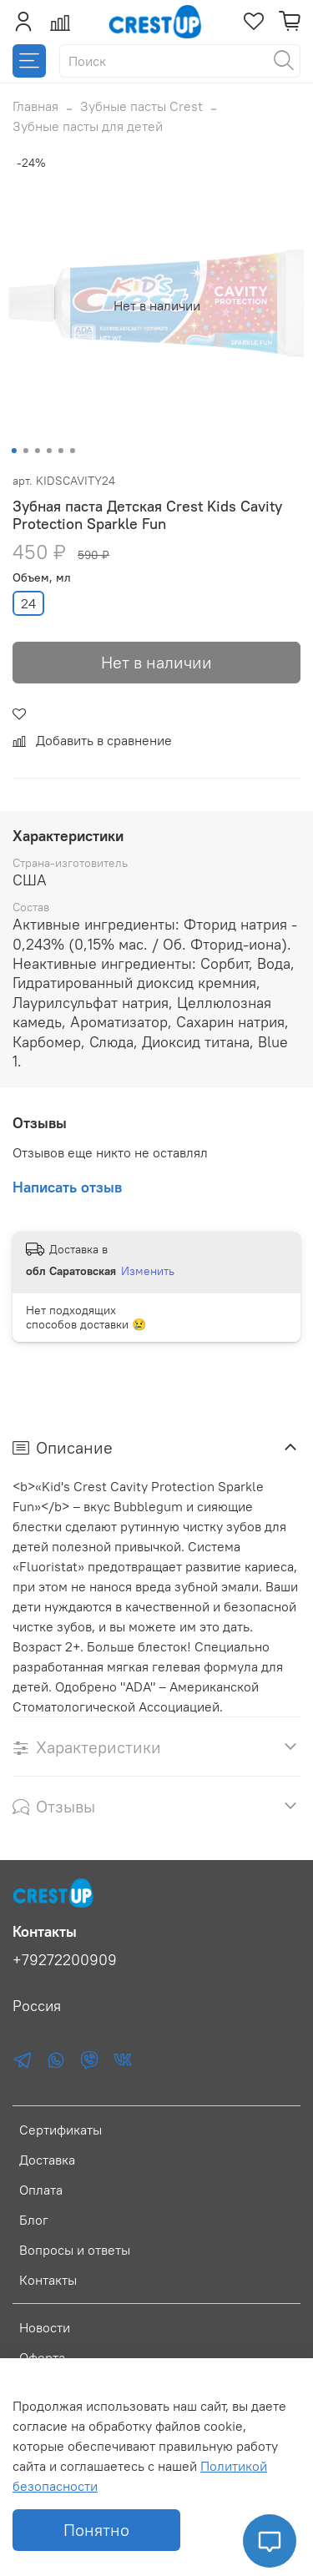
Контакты (48, 2279)
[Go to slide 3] (36, 450)
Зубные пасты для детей (88, 126)
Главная (35, 106)
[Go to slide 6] (71, 450)
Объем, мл (42, 578)
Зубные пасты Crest (141, 106)
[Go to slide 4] (48, 450)
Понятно (96, 2529)
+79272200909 (65, 1960)
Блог (33, 2219)
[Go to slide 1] (13, 450)
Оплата (41, 2189)
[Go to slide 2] (25, 450)
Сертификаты (60, 2129)
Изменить (147, 1270)
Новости (44, 2327)
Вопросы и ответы (74, 2249)
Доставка (47, 2159)
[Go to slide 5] (60, 450)
